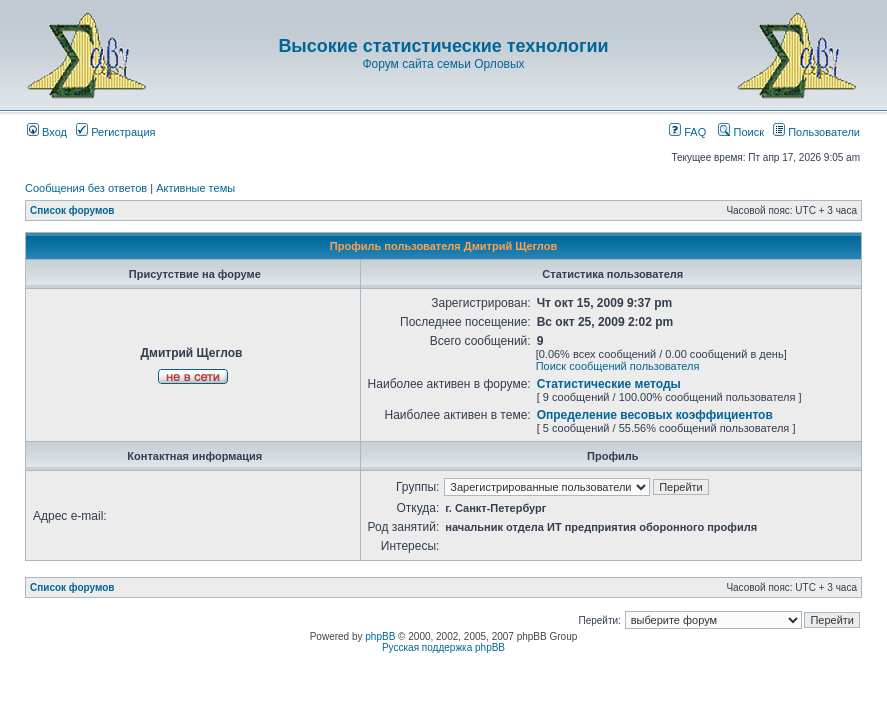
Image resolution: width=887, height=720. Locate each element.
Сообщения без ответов (86, 188)
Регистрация (115, 132)
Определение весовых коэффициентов (655, 415)
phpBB (380, 636)
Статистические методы (609, 384)
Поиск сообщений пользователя (618, 366)
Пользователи (816, 132)
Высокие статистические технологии (443, 46)
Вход (47, 132)
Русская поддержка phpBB (443, 647)
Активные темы (195, 188)
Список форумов (72, 210)
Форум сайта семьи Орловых (443, 64)
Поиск (741, 132)
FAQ (687, 132)
